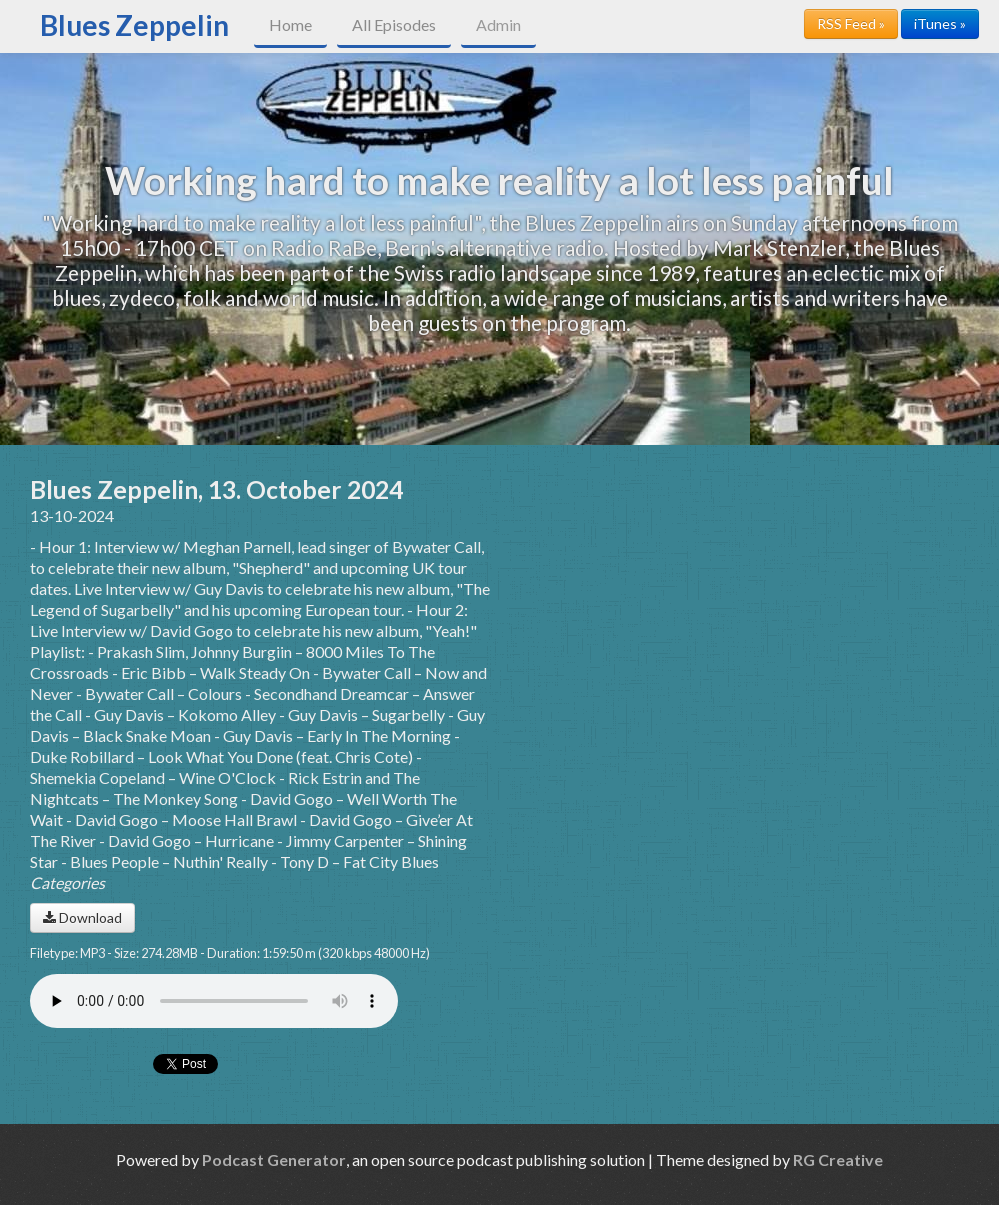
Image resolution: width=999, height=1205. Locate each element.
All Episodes (394, 24)
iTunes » (940, 23)
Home (290, 24)
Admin (498, 24)
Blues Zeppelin (134, 25)
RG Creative (838, 1159)
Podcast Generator (274, 1159)
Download (82, 917)
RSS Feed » (851, 23)
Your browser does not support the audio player (214, 1001)
